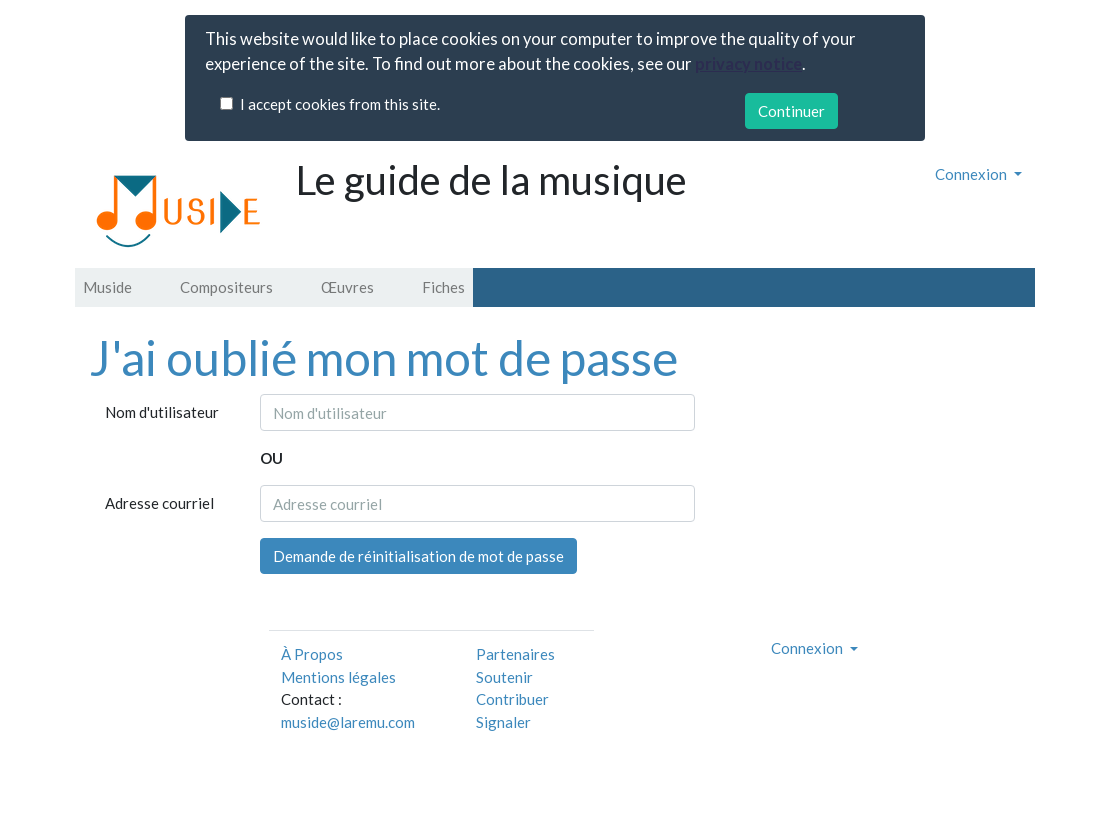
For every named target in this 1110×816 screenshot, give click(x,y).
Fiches (443, 287)
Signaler (503, 722)
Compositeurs (226, 287)
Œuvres (347, 287)
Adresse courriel (159, 503)
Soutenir (504, 677)
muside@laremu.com (348, 722)
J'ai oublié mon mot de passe (384, 357)
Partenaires (515, 654)
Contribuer (512, 699)
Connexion (972, 174)
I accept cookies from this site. (340, 104)
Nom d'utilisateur (162, 412)
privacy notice (748, 64)
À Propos (312, 654)
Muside (107, 287)
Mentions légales (338, 677)
